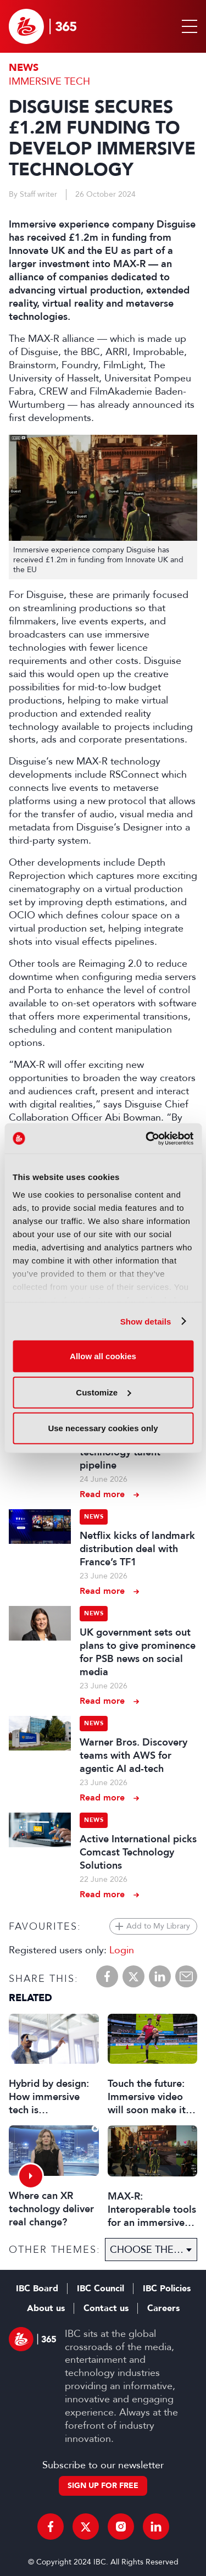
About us (46, 2308)
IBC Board (37, 2289)
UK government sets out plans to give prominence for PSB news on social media (138, 1652)
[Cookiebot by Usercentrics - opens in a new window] (146, 1138)
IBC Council (100, 2289)
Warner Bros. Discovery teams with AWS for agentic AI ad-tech (133, 1755)
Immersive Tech (49, 81)
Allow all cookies (103, 1356)
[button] (187, 26)
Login (121, 1950)
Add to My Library (158, 1926)
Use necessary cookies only (103, 1428)
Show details (145, 1321)
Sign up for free (103, 2485)
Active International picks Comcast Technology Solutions (138, 1852)
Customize (103, 1392)
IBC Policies (167, 2289)
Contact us (106, 2308)
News (23, 68)
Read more (102, 1494)
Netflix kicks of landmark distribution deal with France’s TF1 (137, 1549)
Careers (163, 2308)
